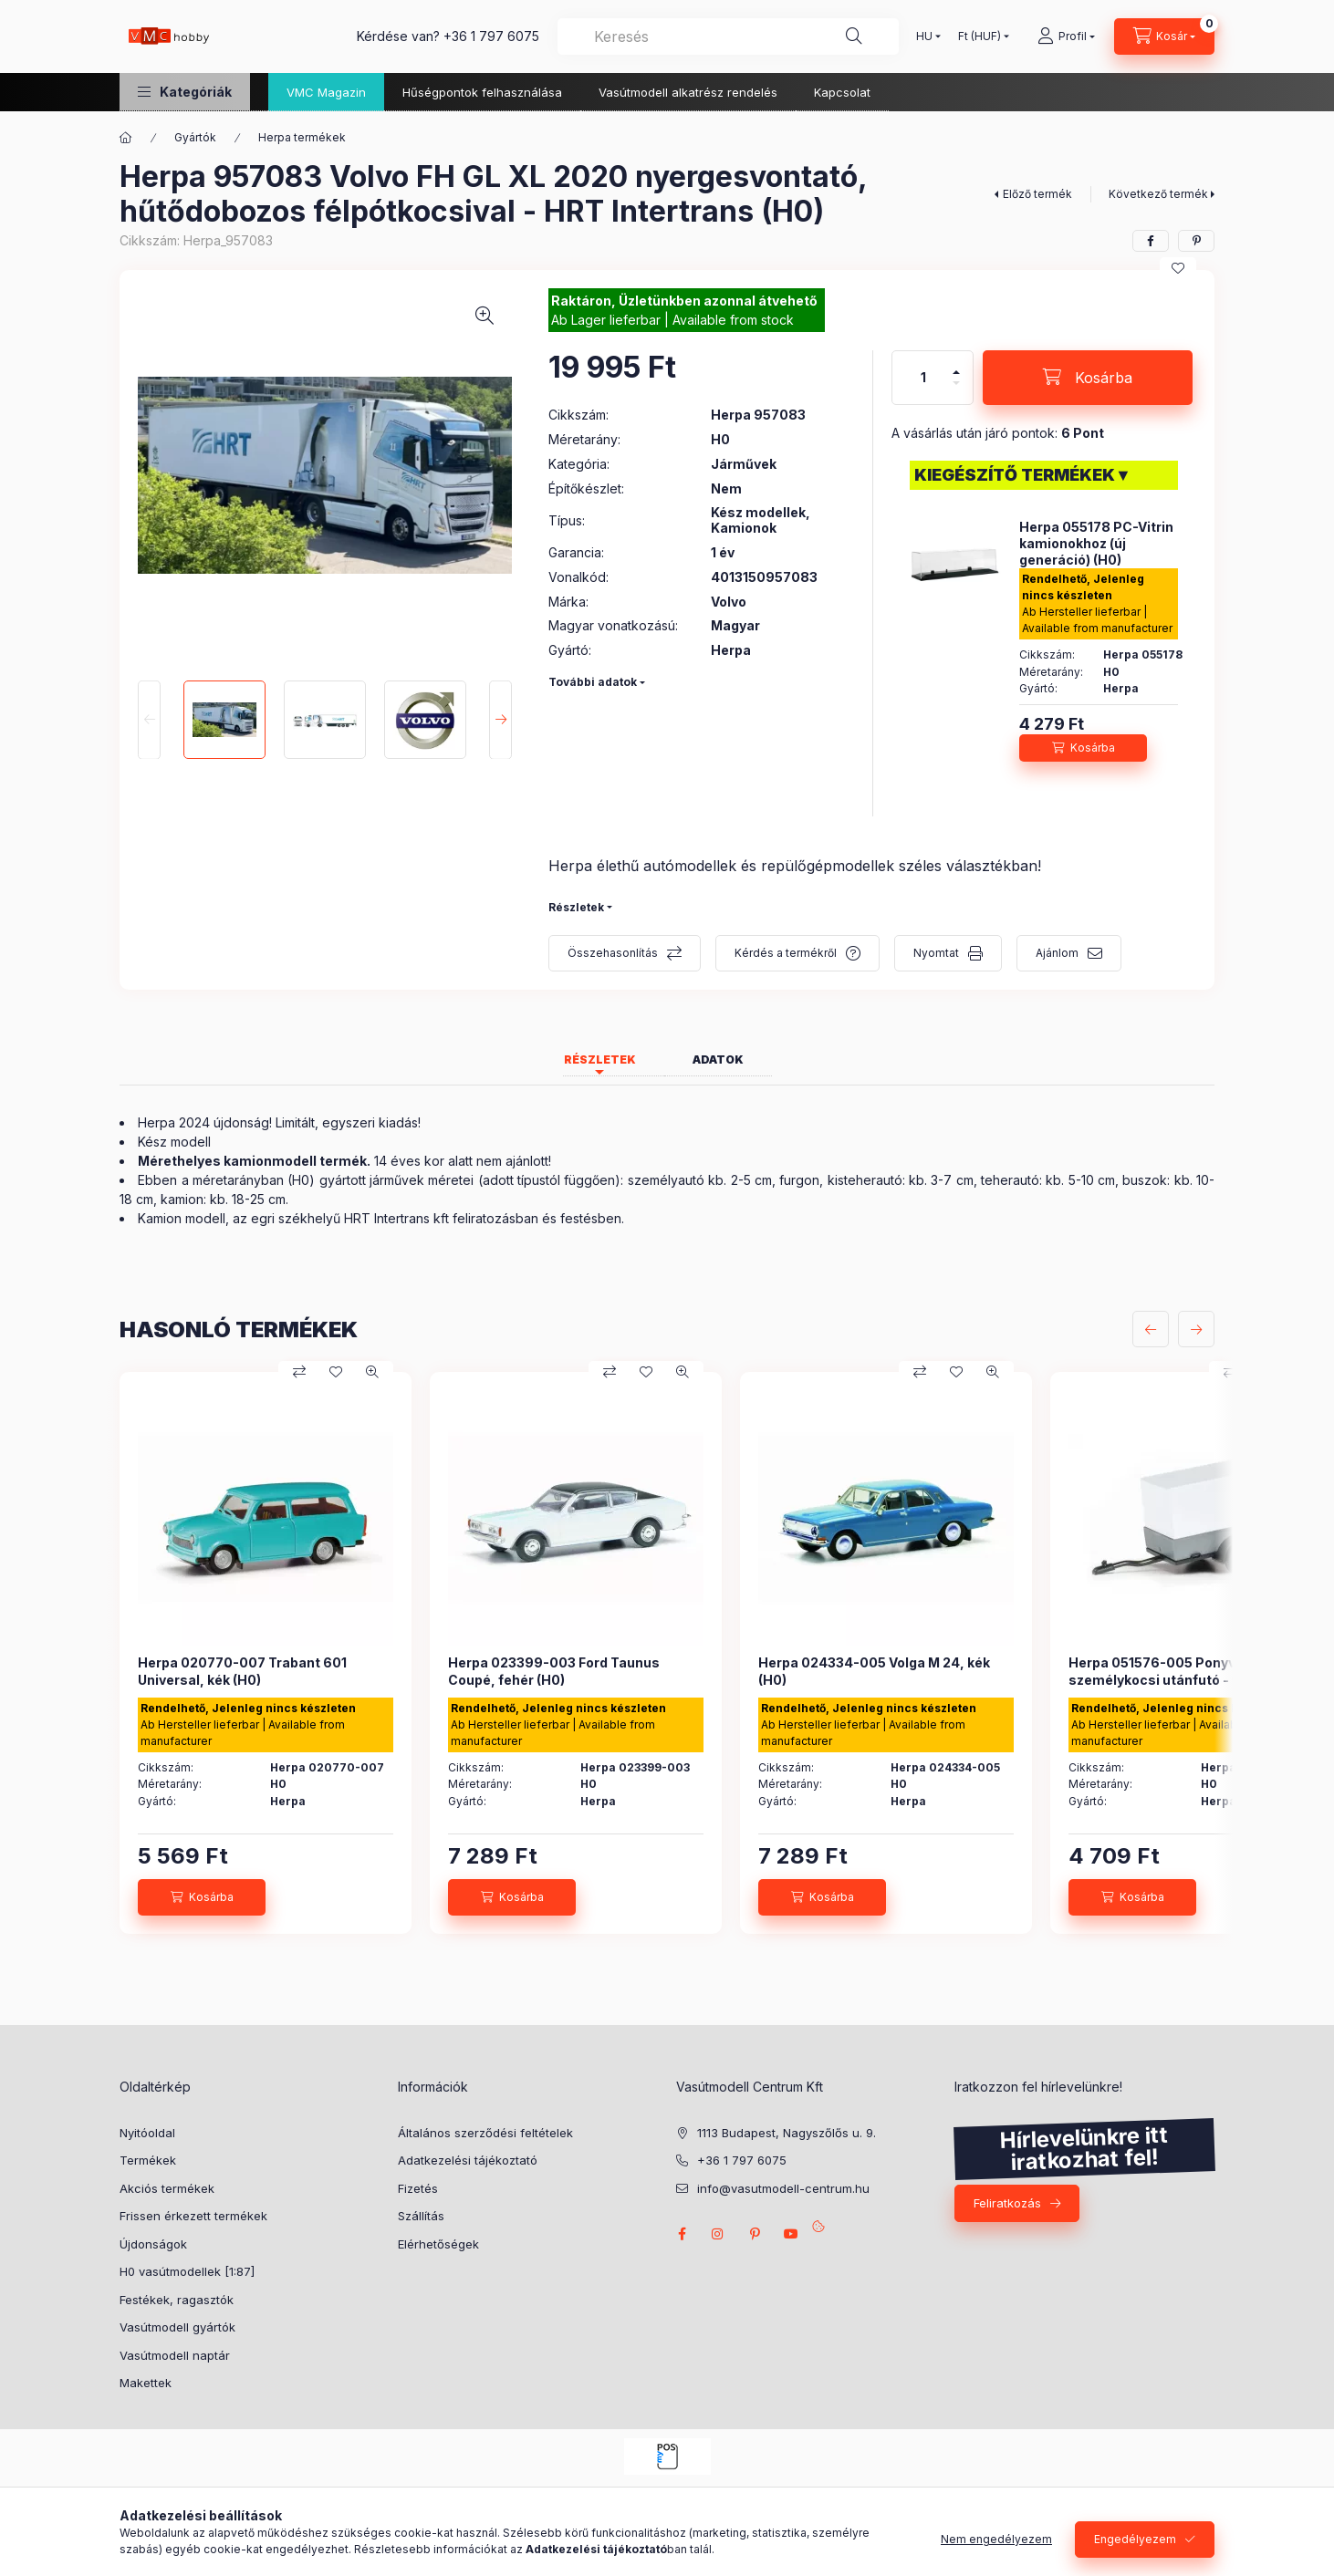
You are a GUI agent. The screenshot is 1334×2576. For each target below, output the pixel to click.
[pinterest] (1196, 241)
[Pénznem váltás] (979, 36)
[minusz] (956, 383)
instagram (718, 2234)
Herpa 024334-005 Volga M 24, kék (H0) (874, 1671)
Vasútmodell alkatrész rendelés (688, 92)
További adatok (592, 682)
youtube (791, 2234)
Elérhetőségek (438, 2244)
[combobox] (728, 36)
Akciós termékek (167, 2188)
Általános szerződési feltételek (485, 2132)
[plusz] (956, 372)
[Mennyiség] (923, 377)
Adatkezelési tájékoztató (467, 2160)
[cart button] (1164, 36)
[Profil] (1066, 36)
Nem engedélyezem (996, 2539)
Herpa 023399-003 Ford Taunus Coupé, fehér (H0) (554, 1671)
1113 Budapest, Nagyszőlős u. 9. (786, 2132)
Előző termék (1037, 194)
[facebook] (1150, 241)
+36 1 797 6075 (491, 36)
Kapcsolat (842, 92)
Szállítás (421, 2215)
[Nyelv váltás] (924, 36)
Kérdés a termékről (786, 953)
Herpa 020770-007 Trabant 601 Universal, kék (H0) (242, 1671)
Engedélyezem (1135, 2539)
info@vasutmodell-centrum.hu (783, 2188)
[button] (185, 91)
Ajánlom (1057, 953)
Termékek (148, 2160)
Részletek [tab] (600, 1059)
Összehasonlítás (613, 953)
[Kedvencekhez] (1178, 268)
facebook (681, 2234)
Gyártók (195, 137)
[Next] (500, 719)
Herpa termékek (302, 137)
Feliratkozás (1007, 2203)
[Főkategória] (126, 138)
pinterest (754, 2234)
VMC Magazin (326, 92)
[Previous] (149, 719)
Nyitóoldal (147, 2132)
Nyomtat (936, 953)
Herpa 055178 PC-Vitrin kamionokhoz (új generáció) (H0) (1096, 543)
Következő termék (1158, 194)
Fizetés (418, 2188)
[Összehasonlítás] (299, 1372)
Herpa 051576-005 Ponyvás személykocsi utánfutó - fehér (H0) (1183, 1671)
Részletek (576, 907)
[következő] (1196, 1329)
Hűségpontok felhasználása (482, 92)
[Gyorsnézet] (372, 1372)
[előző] (1150, 1329)
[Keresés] (854, 36)
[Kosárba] (1088, 377)
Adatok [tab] (718, 1059)
